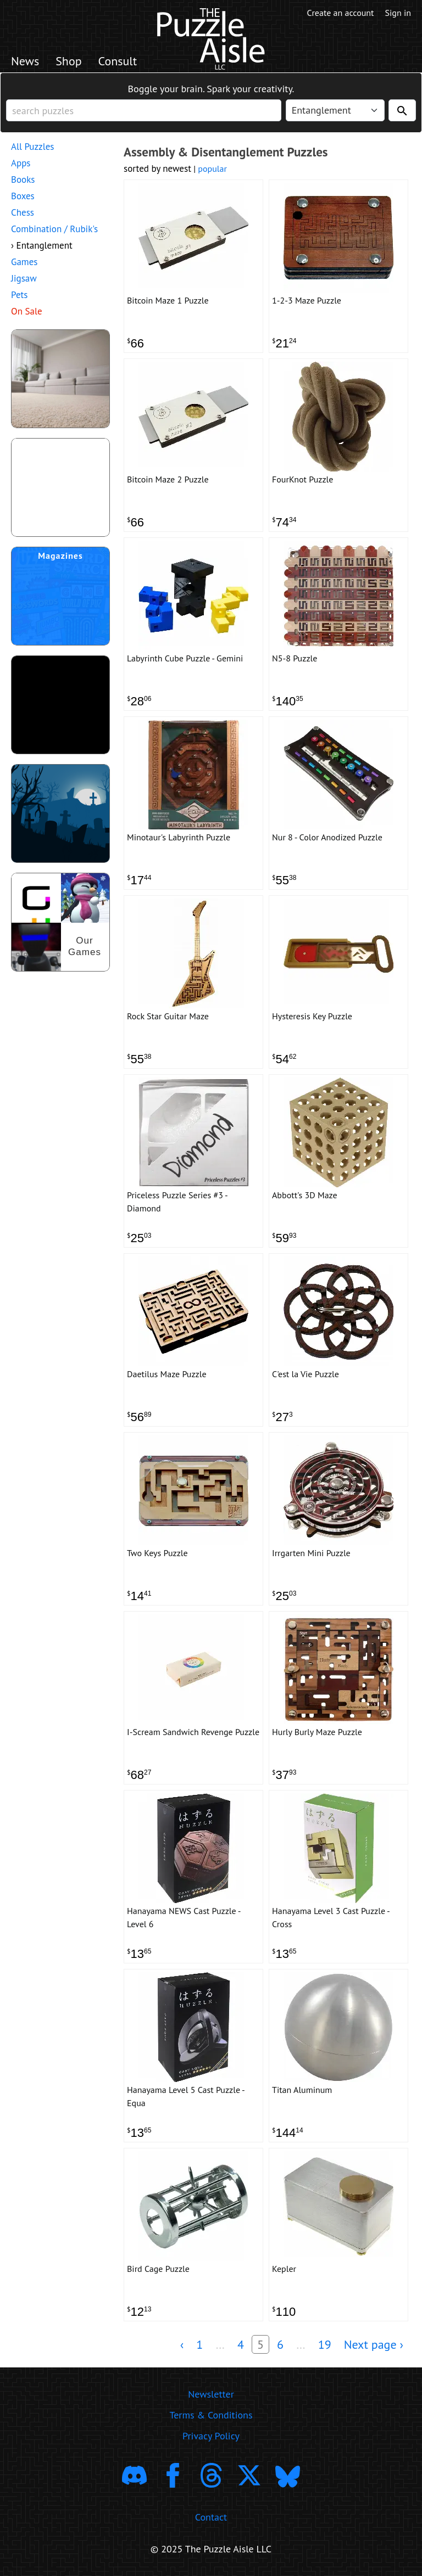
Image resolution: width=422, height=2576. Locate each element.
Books (23, 179)
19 (324, 2344)
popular (212, 168)
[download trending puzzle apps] (60, 704)
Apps (21, 163)
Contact (211, 2517)
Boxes (23, 196)
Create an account (340, 12)
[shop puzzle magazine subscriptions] (60, 596)
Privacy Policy (211, 2435)
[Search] (402, 110)
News (25, 61)
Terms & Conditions (210, 2415)
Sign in (398, 12)
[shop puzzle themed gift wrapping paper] (60, 487)
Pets (19, 295)
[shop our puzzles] (60, 922)
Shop (68, 61)
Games (24, 262)
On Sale (26, 311)
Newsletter (211, 2394)
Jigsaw (24, 278)
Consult (117, 61)
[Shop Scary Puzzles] (60, 813)
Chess (22, 212)
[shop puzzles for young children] (60, 378)
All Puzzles (32, 147)
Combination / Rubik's (54, 229)
